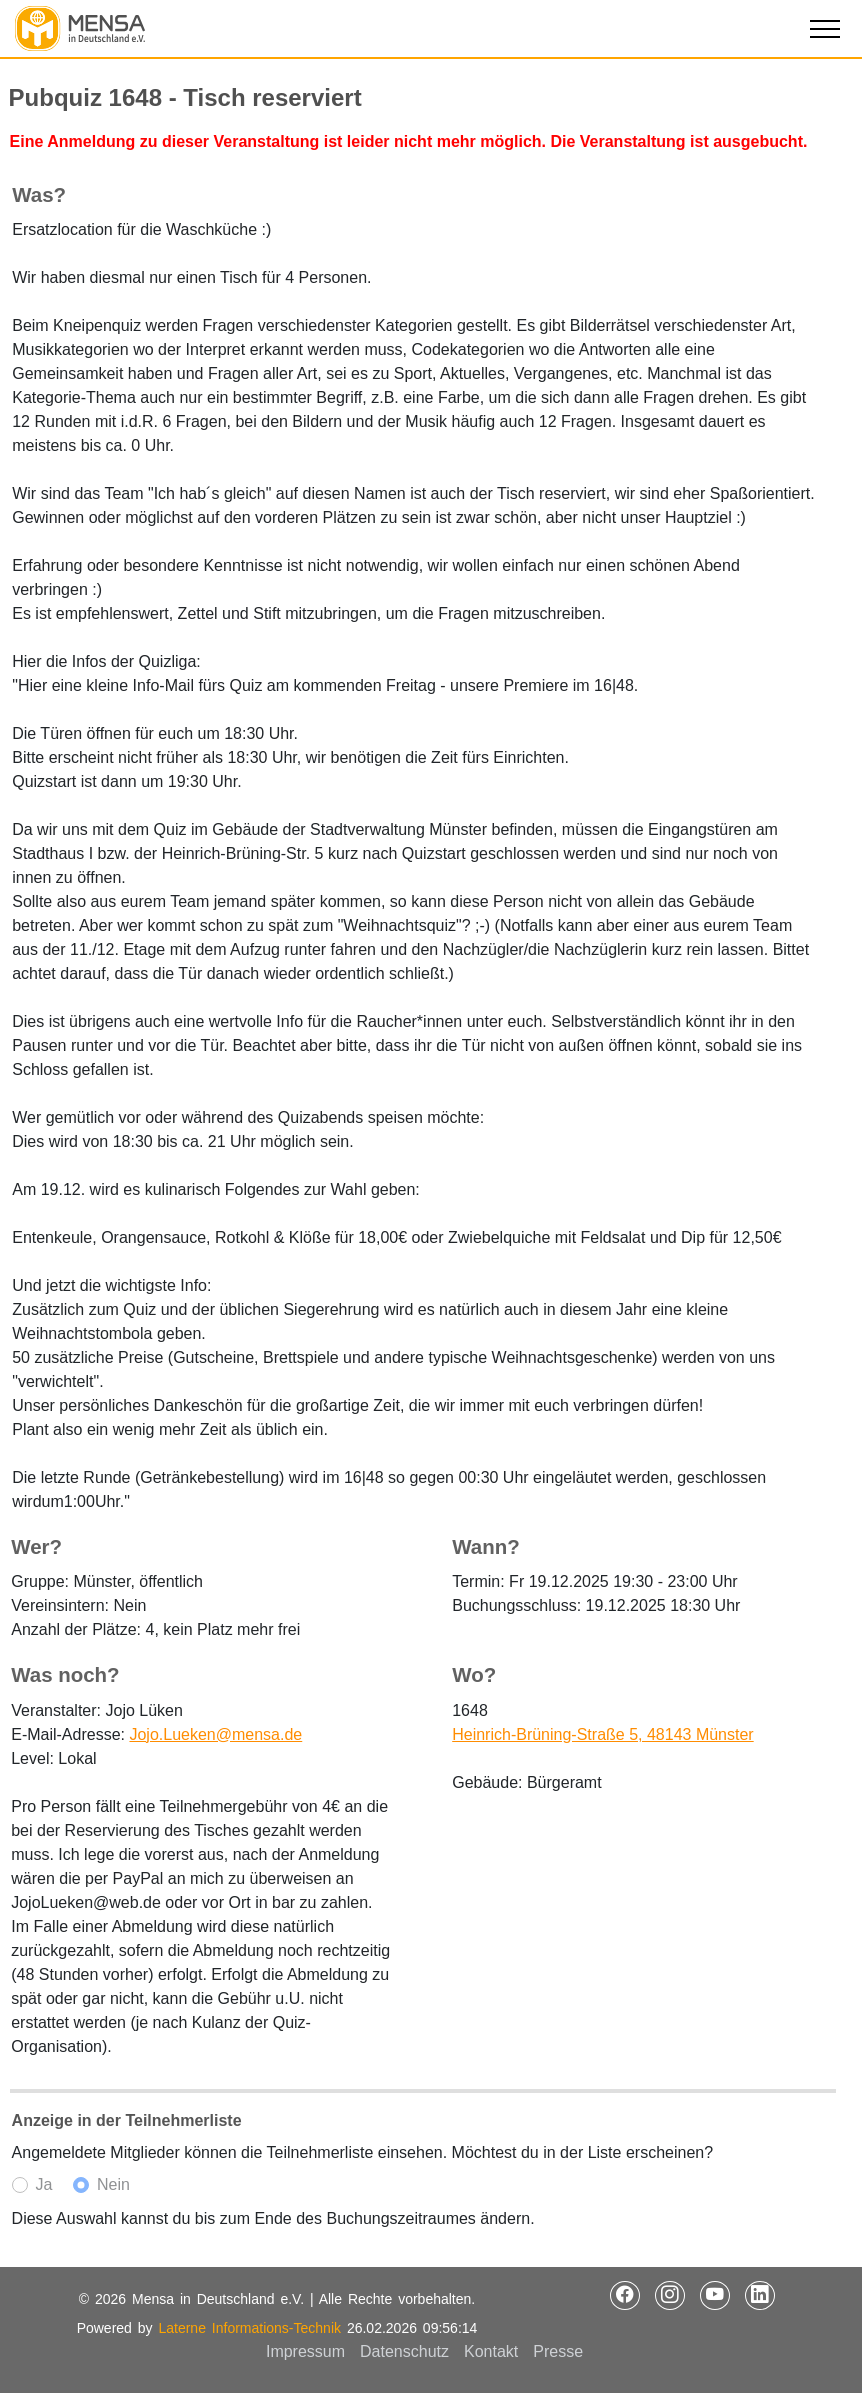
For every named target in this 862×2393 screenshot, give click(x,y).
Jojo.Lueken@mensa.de (215, 1734)
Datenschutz (404, 2351)
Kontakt (491, 2351)
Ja (44, 2184)
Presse (558, 2351)
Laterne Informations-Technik (249, 2328)
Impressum (305, 2351)
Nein (113, 2184)
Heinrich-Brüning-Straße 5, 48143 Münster (602, 1734)
